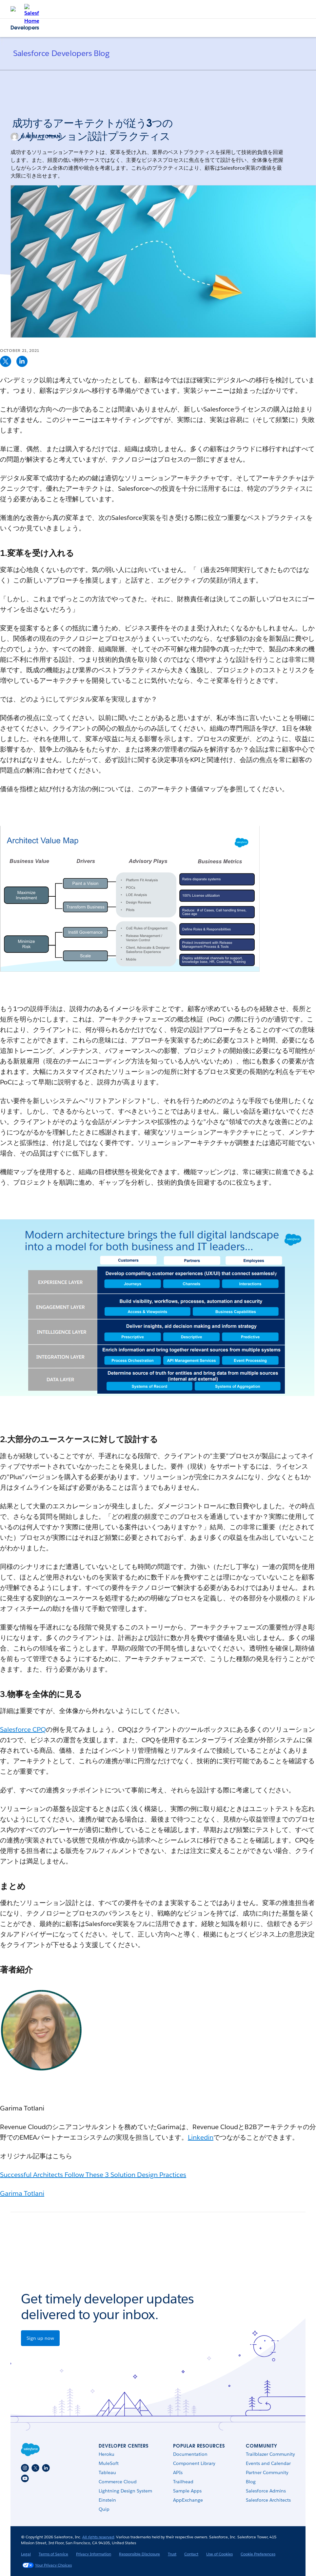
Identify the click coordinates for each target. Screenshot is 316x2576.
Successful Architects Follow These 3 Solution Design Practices (93, 2174)
